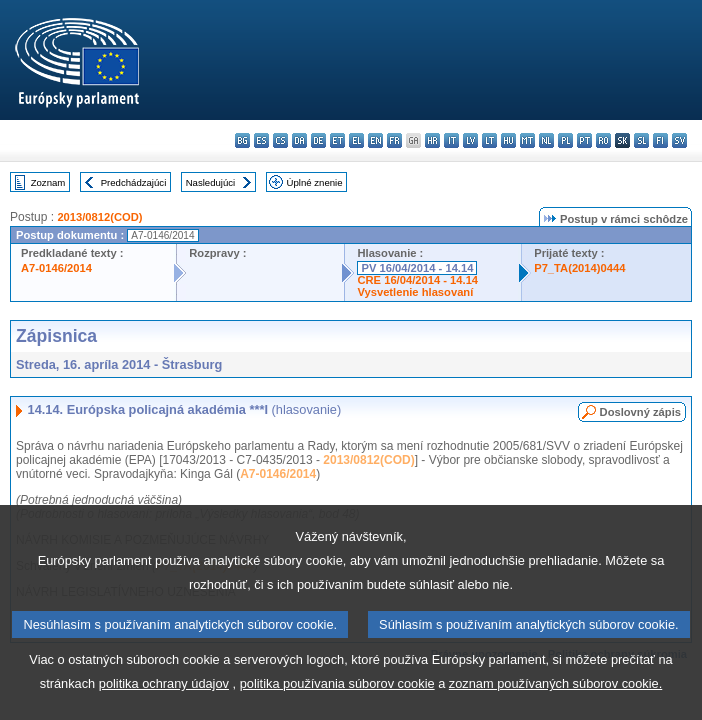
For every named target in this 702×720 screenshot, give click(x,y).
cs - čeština (280, 140)
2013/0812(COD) (99, 217)
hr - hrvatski (432, 140)
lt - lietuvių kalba (489, 140)
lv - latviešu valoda (470, 140)
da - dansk (299, 140)
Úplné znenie (315, 182)
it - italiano (451, 140)
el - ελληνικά (356, 140)
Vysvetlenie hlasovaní (415, 292)
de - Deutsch (318, 140)
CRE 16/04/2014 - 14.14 (417, 280)
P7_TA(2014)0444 (579, 268)
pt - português (584, 140)
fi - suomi (660, 140)
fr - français (394, 140)
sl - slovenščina (641, 140)
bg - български (242, 140)
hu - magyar (508, 140)
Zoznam (48, 182)
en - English (375, 140)
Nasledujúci (211, 182)
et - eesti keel (337, 140)
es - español (261, 140)
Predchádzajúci (134, 182)
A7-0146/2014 (56, 268)
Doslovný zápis (640, 412)
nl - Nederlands (546, 140)
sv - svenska (679, 140)
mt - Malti (527, 140)
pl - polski (565, 140)
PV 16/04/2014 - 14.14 (417, 268)
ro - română (603, 140)
